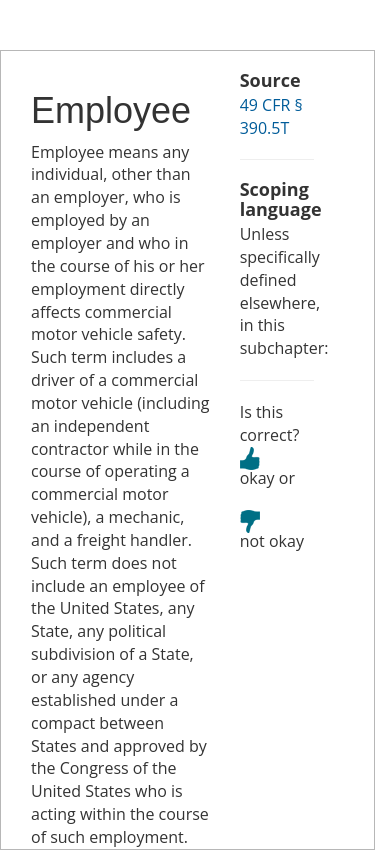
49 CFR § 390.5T (271, 116)
